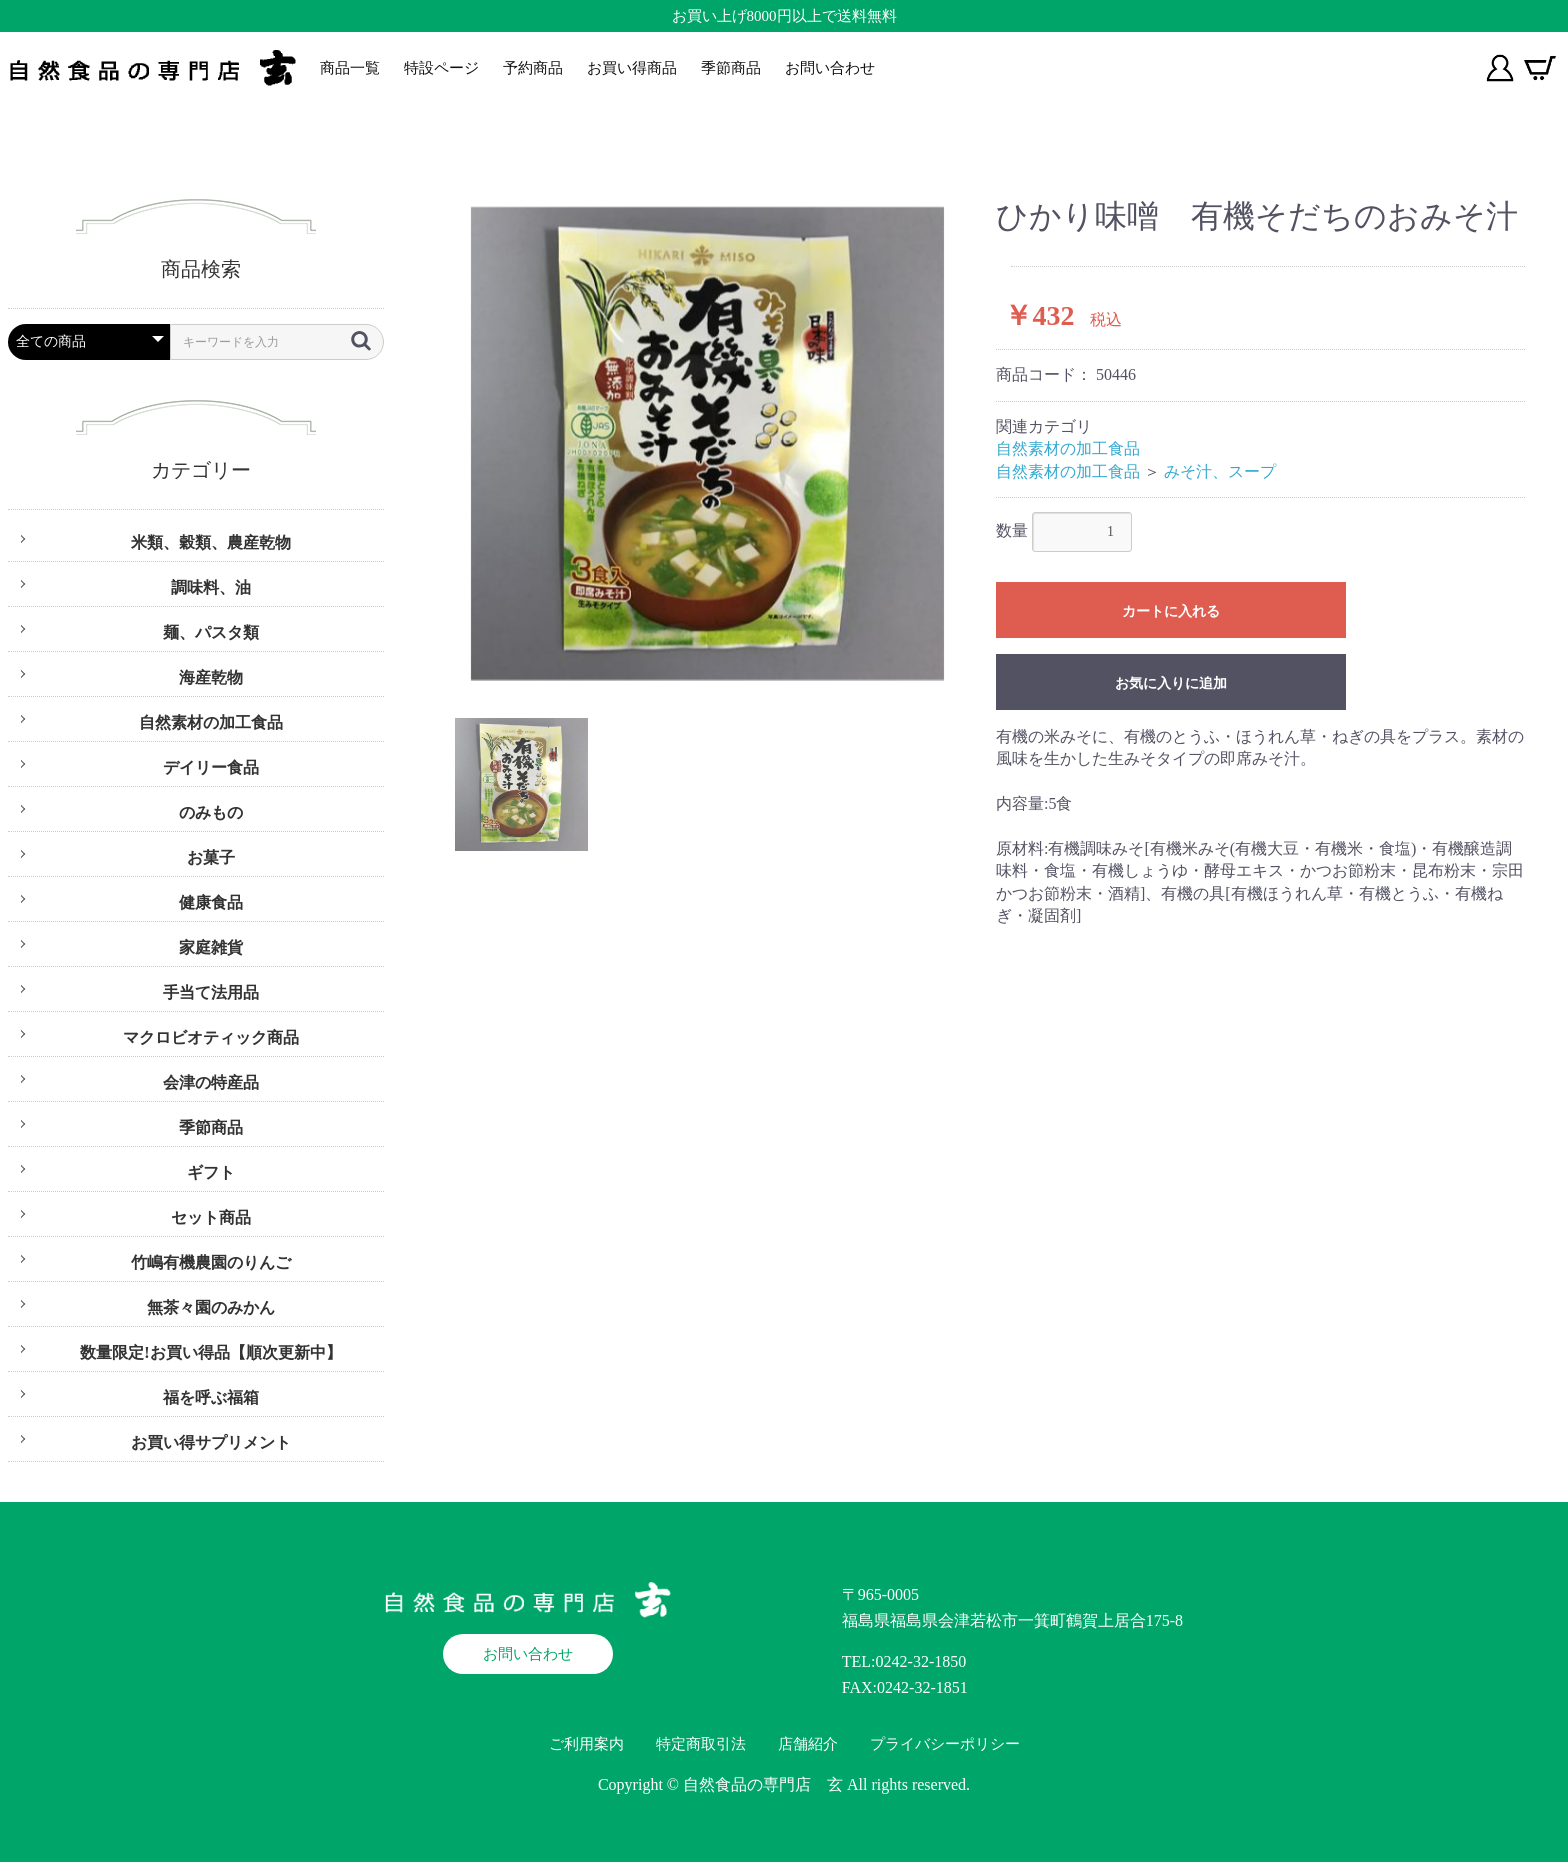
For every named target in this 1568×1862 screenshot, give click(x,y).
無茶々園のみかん (211, 1307)
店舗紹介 (808, 1744)
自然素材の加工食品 (211, 722)
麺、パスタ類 (211, 632)
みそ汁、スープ (1220, 471)
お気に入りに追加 (1171, 683)
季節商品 (731, 68)
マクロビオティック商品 (211, 1037)
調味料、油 (211, 587)
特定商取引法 (701, 1744)
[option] (707, 443)
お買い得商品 (632, 68)
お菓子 (211, 857)
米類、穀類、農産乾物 (211, 542)
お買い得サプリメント (211, 1442)
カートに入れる (1171, 611)
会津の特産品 (211, 1082)
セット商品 (211, 1217)
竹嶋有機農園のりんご (211, 1262)
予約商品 (533, 68)
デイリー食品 (211, 767)
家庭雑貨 (211, 947)
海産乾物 (211, 677)
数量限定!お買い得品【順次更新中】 (210, 1352)
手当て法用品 (211, 992)
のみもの (211, 812)
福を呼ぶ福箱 (211, 1397)
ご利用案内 (586, 1744)
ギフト (211, 1172)
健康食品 (211, 902)
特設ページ (441, 68)
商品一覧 (350, 68)
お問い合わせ (830, 68)
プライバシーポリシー (945, 1744)
